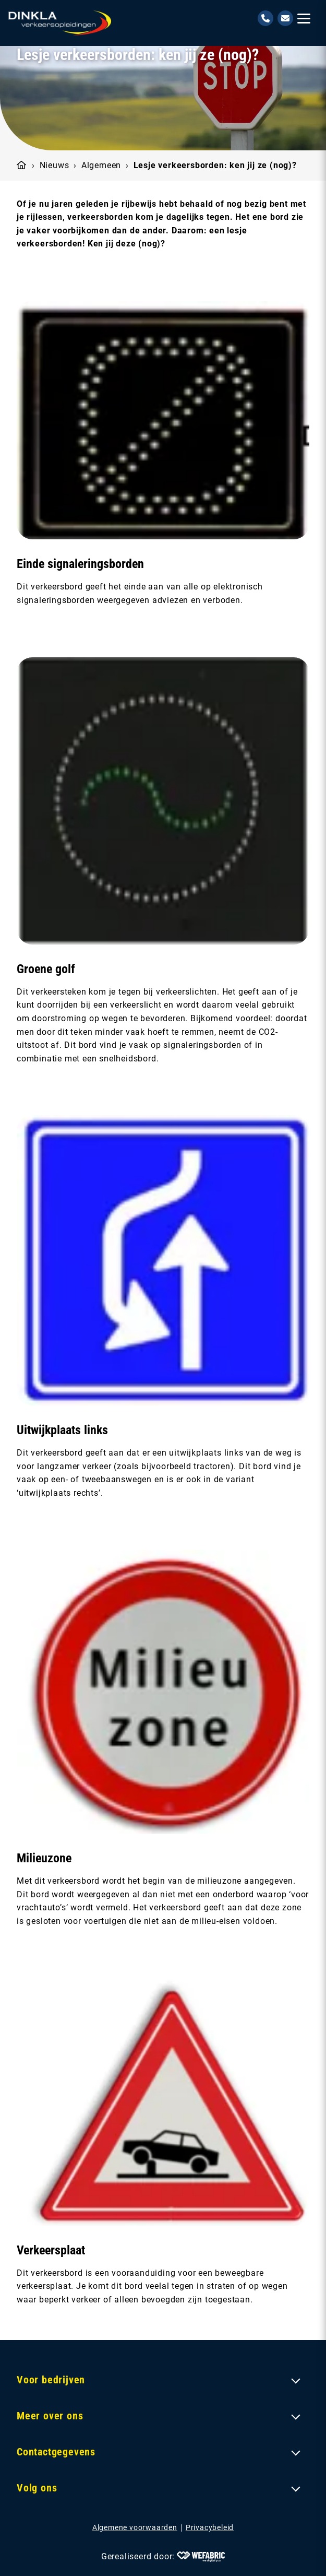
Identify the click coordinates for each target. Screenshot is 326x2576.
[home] (59, 23)
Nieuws (54, 165)
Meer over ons (50, 2415)
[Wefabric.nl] (201, 2556)
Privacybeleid (210, 2527)
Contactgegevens (56, 2451)
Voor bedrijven (51, 2379)
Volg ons (37, 2488)
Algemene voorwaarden (134, 2527)
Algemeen (101, 165)
